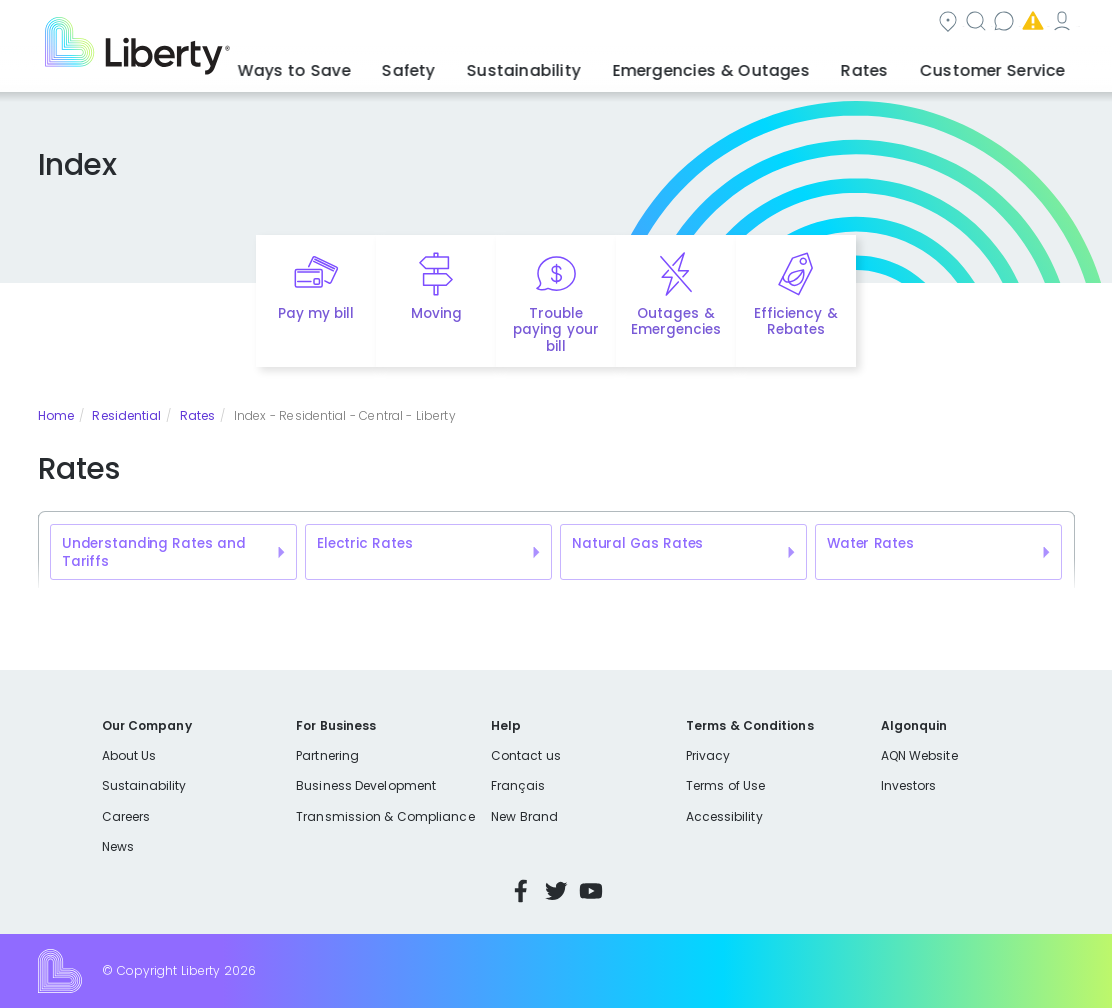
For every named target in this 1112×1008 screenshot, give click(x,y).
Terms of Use (726, 785)
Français (518, 785)
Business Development (366, 785)
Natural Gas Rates (637, 543)
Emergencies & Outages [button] (762, 65)
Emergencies (905, 23)
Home (56, 415)
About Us (129, 755)
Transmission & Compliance (385, 816)
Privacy (708, 755)
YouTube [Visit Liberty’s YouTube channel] (591, 891)
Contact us (781, 23)
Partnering (327, 755)
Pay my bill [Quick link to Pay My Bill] (316, 313)
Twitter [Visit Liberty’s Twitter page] (556, 891)
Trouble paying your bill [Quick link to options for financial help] (555, 330)
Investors (909, 785)
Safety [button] (505, 65)
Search (675, 23)
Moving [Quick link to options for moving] (436, 313)
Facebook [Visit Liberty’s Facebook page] (521, 891)
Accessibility (724, 816)
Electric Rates (364, 543)
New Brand (524, 816)
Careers (126, 816)
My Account (1031, 23)
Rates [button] (893, 65)
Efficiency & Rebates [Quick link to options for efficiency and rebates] (795, 322)
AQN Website (919, 755)
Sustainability (144, 785)
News (118, 846)
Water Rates (870, 543)
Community (567, 23)
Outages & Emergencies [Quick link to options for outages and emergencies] (676, 322)
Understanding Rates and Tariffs (154, 552)
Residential (126, 415)
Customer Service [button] (1000, 65)
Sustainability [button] (601, 65)
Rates (197, 415)
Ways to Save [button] (410, 65)
